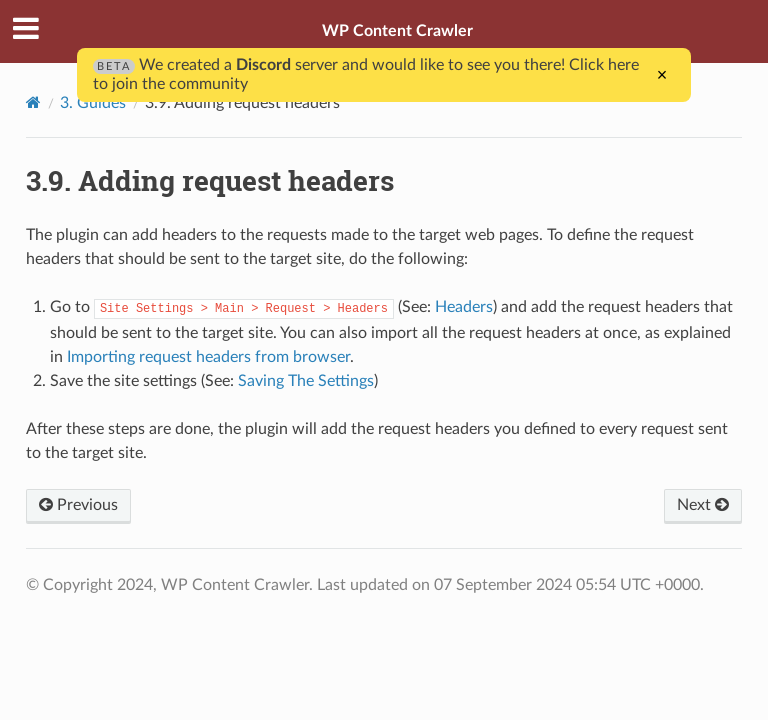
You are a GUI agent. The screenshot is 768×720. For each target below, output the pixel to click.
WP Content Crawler (397, 31)
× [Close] (662, 75)
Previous (78, 505)
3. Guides (93, 103)
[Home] (33, 102)
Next (703, 505)
